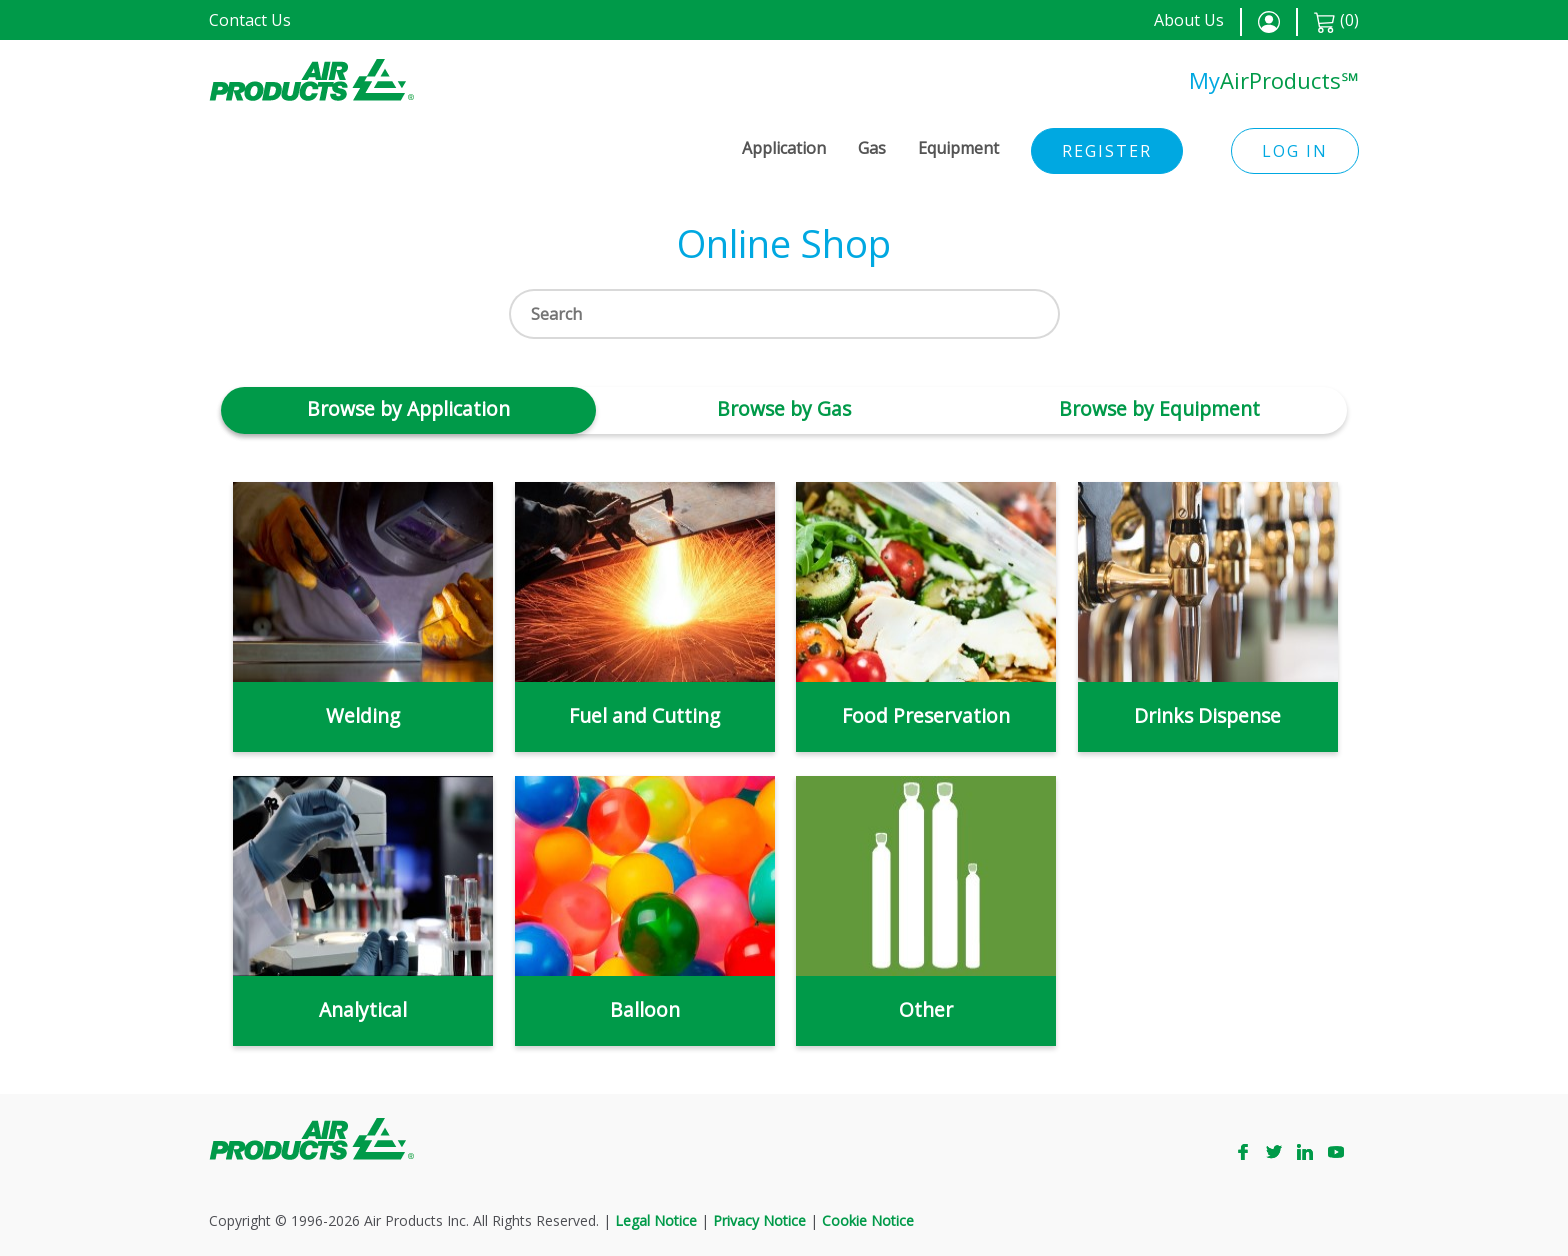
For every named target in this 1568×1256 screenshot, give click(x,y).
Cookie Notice (868, 1220)
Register (1107, 151)
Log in (1295, 151)
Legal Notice (656, 1220)
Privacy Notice (759, 1220)
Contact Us (250, 20)
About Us (1189, 20)
